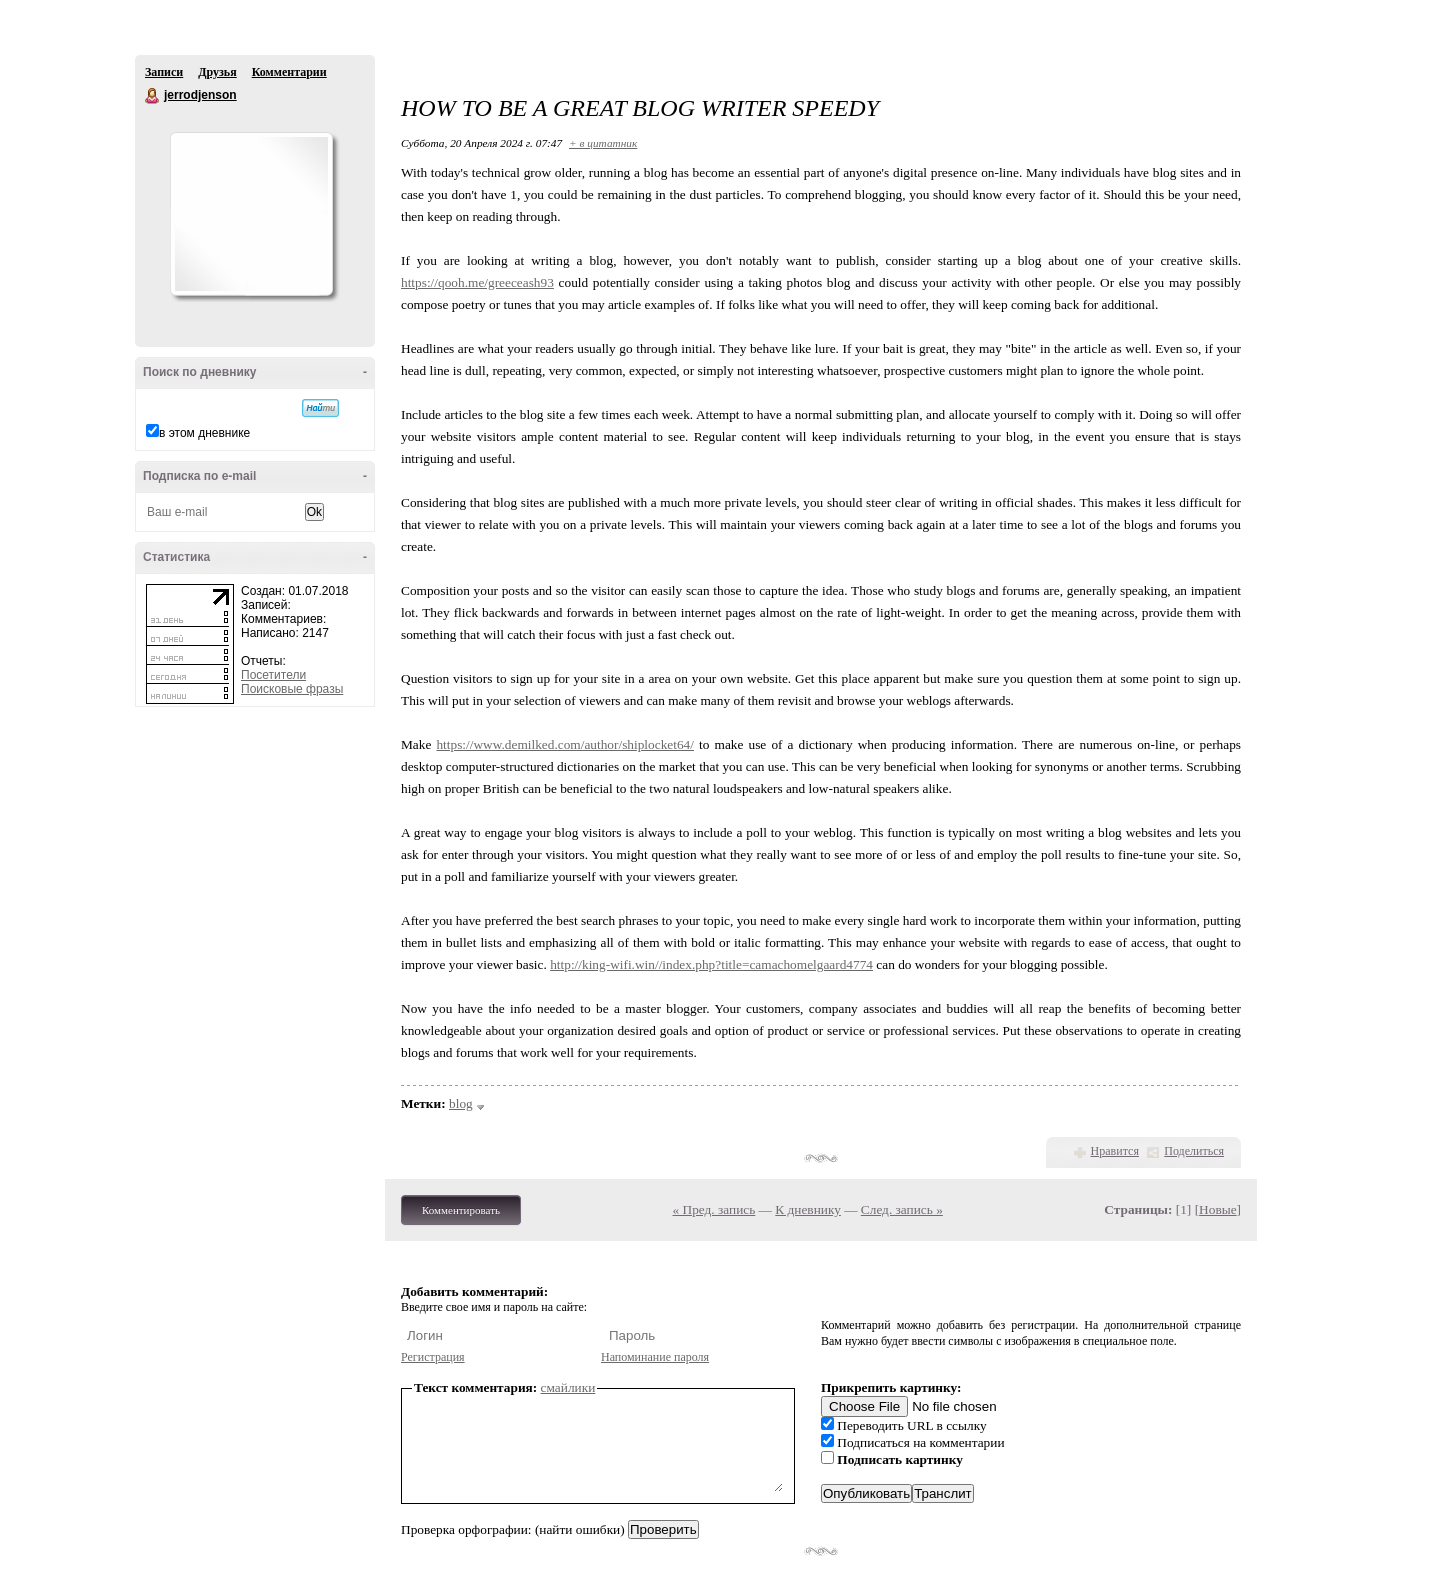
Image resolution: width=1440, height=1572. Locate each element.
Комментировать (461, 1210)
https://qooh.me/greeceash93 (477, 282)
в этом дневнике (204, 433)
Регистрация (433, 1357)
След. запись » (902, 1209)
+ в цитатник (603, 143)
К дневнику (808, 1209)
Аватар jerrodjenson (251, 214)
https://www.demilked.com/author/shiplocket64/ (565, 744)
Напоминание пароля (655, 1357)
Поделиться (1194, 1151)
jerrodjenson (153, 96)
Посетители (273, 675)
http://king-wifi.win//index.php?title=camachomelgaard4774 (711, 964)
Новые (1217, 1209)
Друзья (217, 72)
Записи (164, 72)
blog (461, 1103)
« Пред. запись (714, 1209)
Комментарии (289, 72)
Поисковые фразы (292, 689)
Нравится (1115, 1151)
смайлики (568, 1387)
